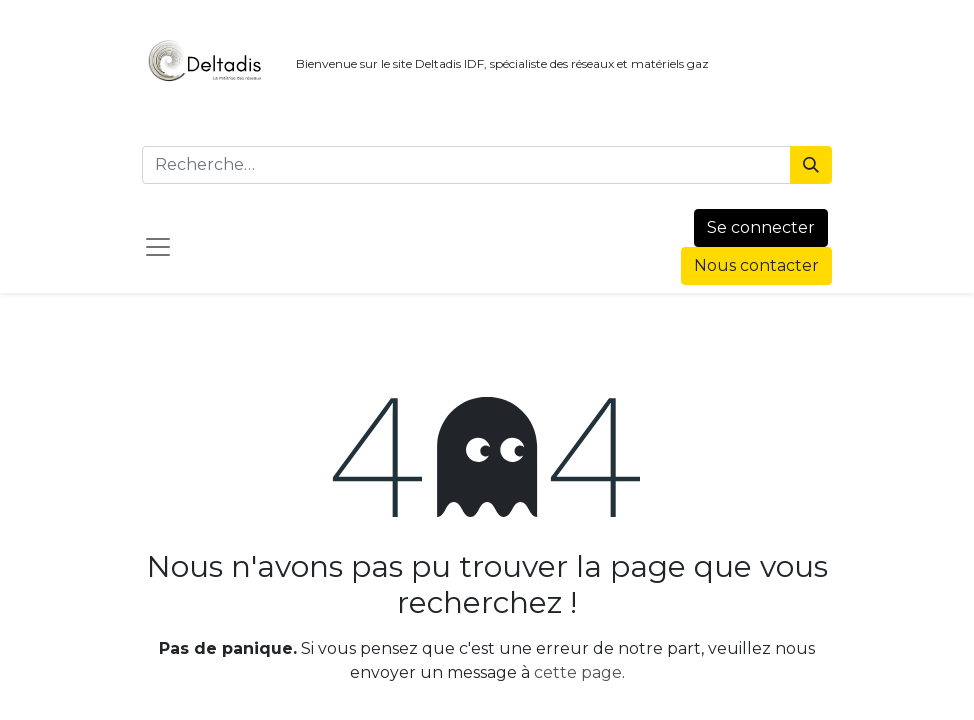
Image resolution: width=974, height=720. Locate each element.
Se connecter (761, 227)
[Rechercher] (811, 165)
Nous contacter (756, 265)
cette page (578, 672)
